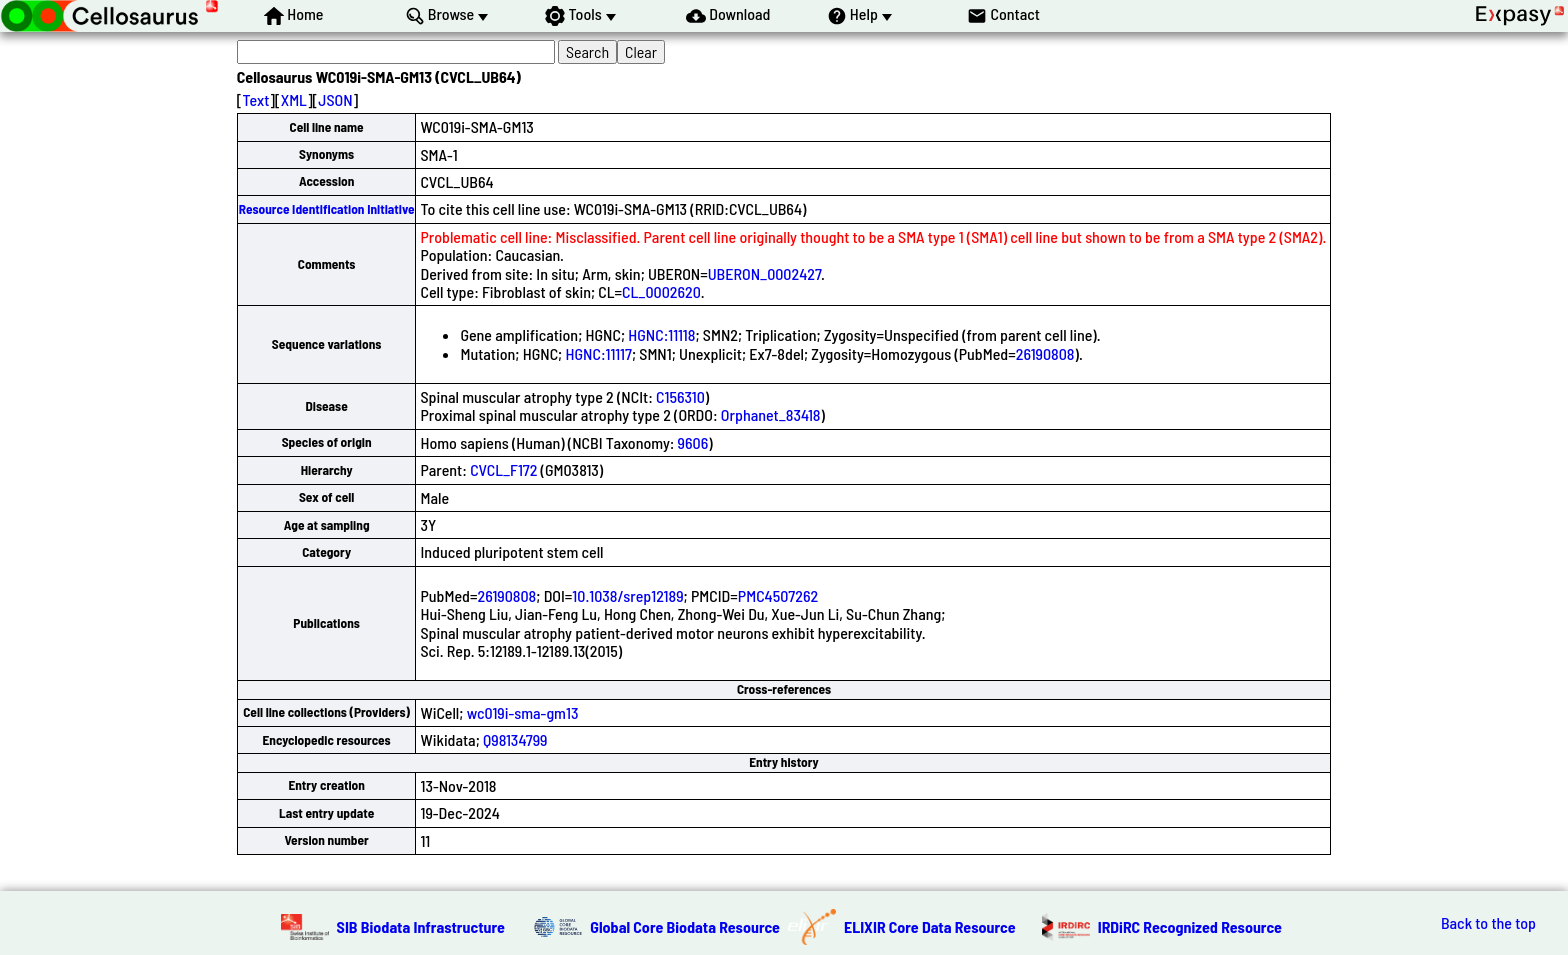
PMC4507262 (778, 595)
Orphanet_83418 (771, 414)
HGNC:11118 (661, 334)
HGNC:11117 (598, 353)
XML (294, 99)
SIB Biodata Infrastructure (421, 926)
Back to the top (1488, 923)
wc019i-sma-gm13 (523, 712)
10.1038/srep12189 (627, 595)
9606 (693, 442)
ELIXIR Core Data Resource (930, 926)
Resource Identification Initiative (327, 209)
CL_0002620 (661, 291)
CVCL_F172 (503, 469)
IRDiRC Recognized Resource (1190, 926)
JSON (335, 99)
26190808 (1045, 353)
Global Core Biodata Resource (685, 926)
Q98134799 (515, 739)
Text (255, 99)
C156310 (680, 396)
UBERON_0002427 (764, 273)
